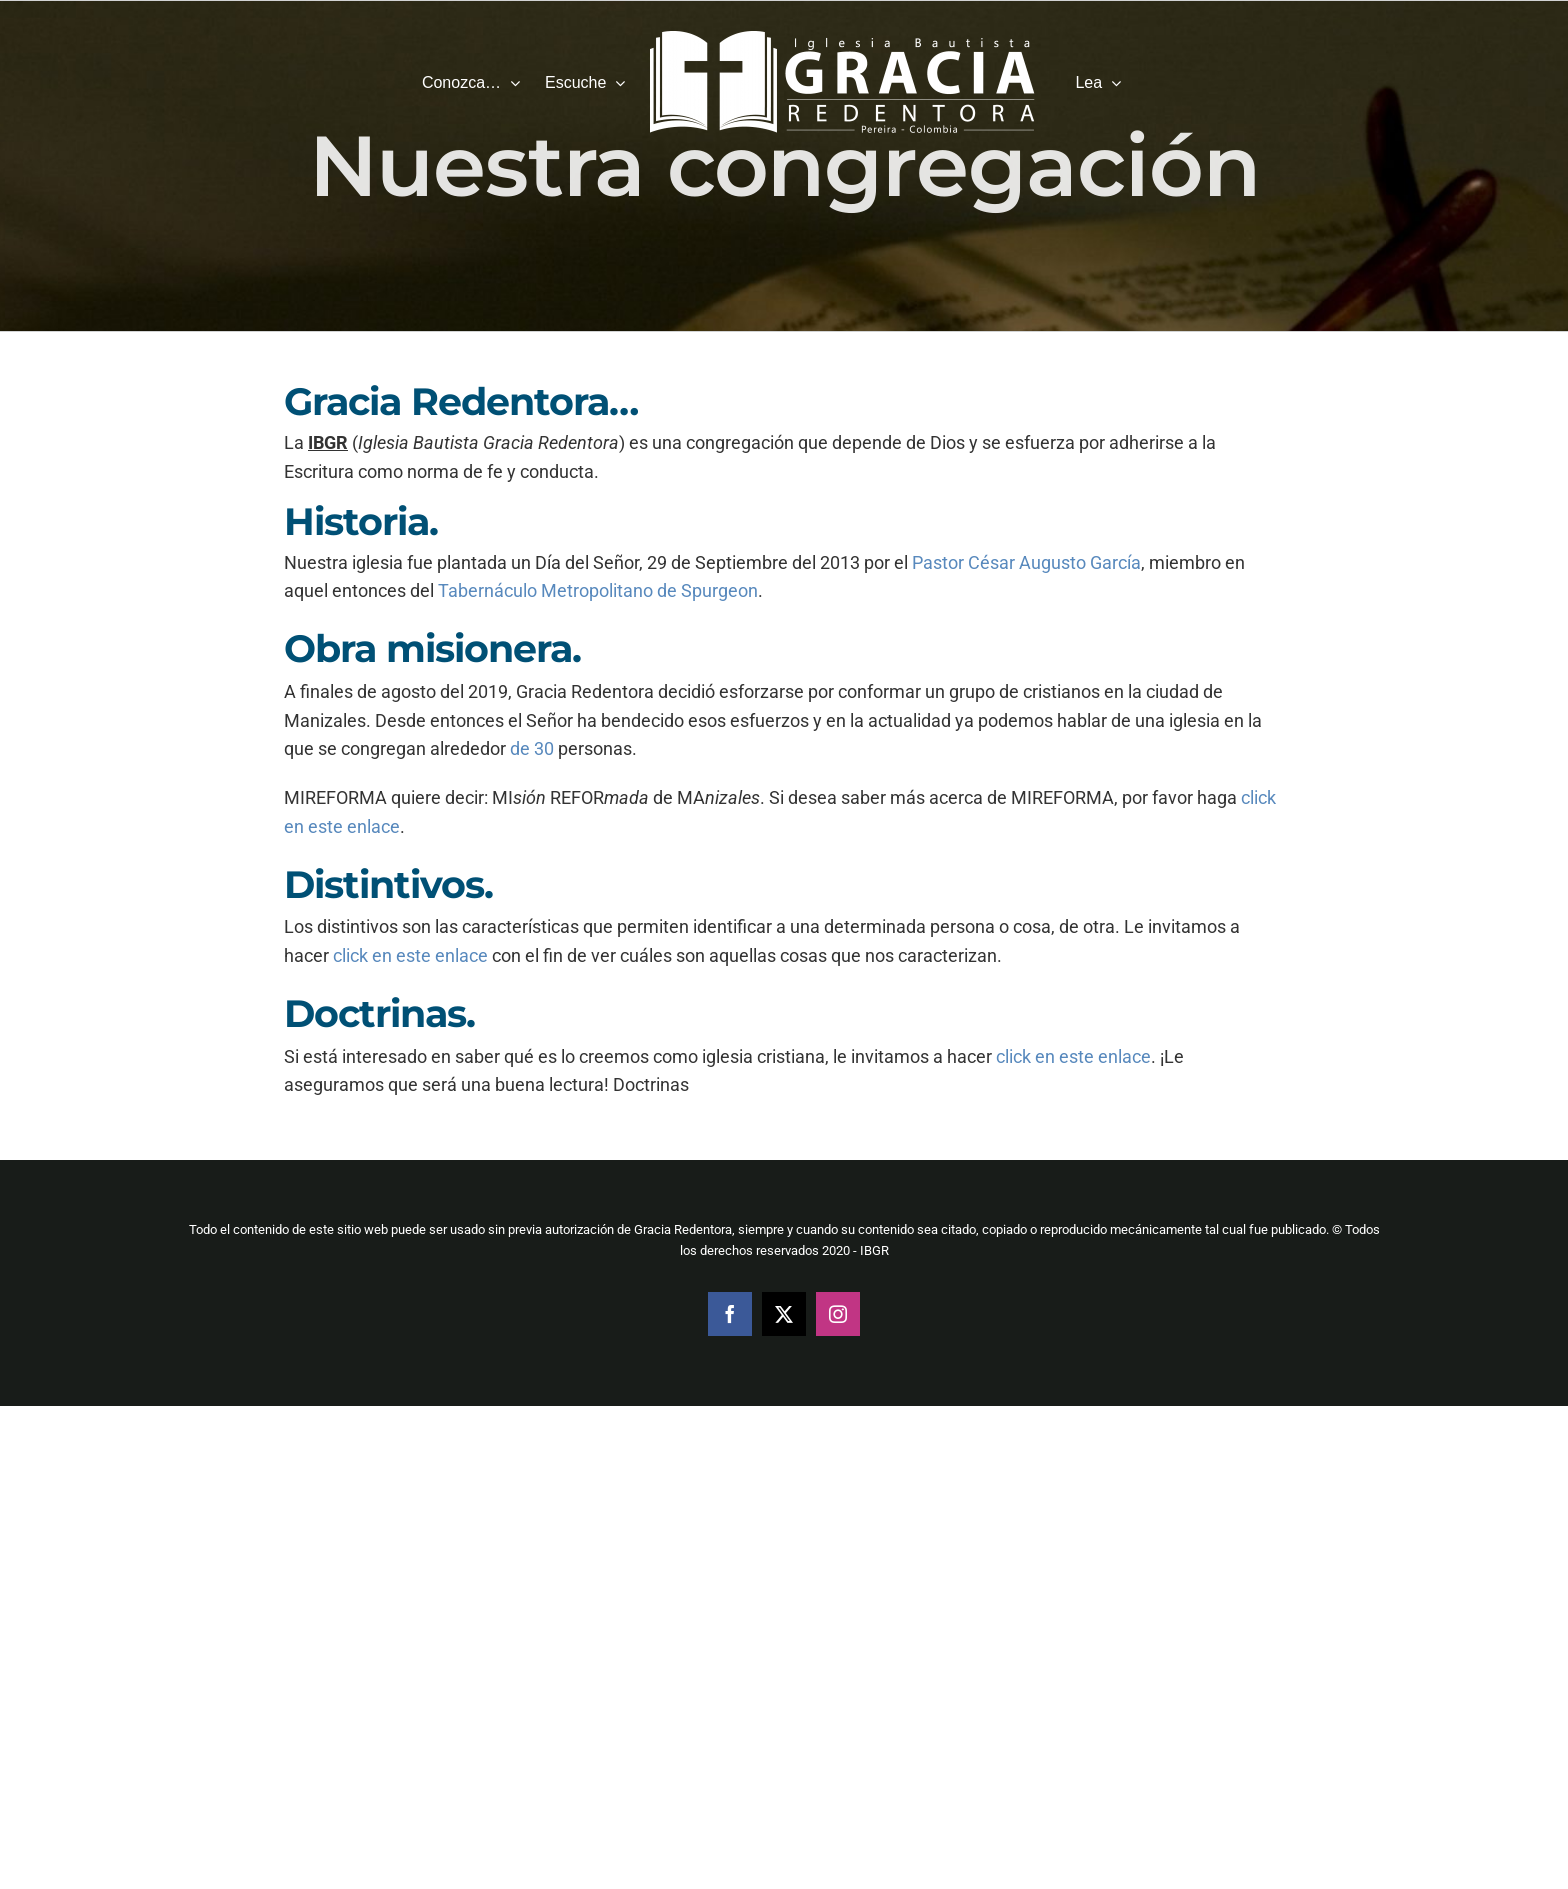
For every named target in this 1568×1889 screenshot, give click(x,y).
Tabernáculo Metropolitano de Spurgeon (598, 590)
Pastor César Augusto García (1026, 562)
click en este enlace (410, 955)
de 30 (532, 748)
